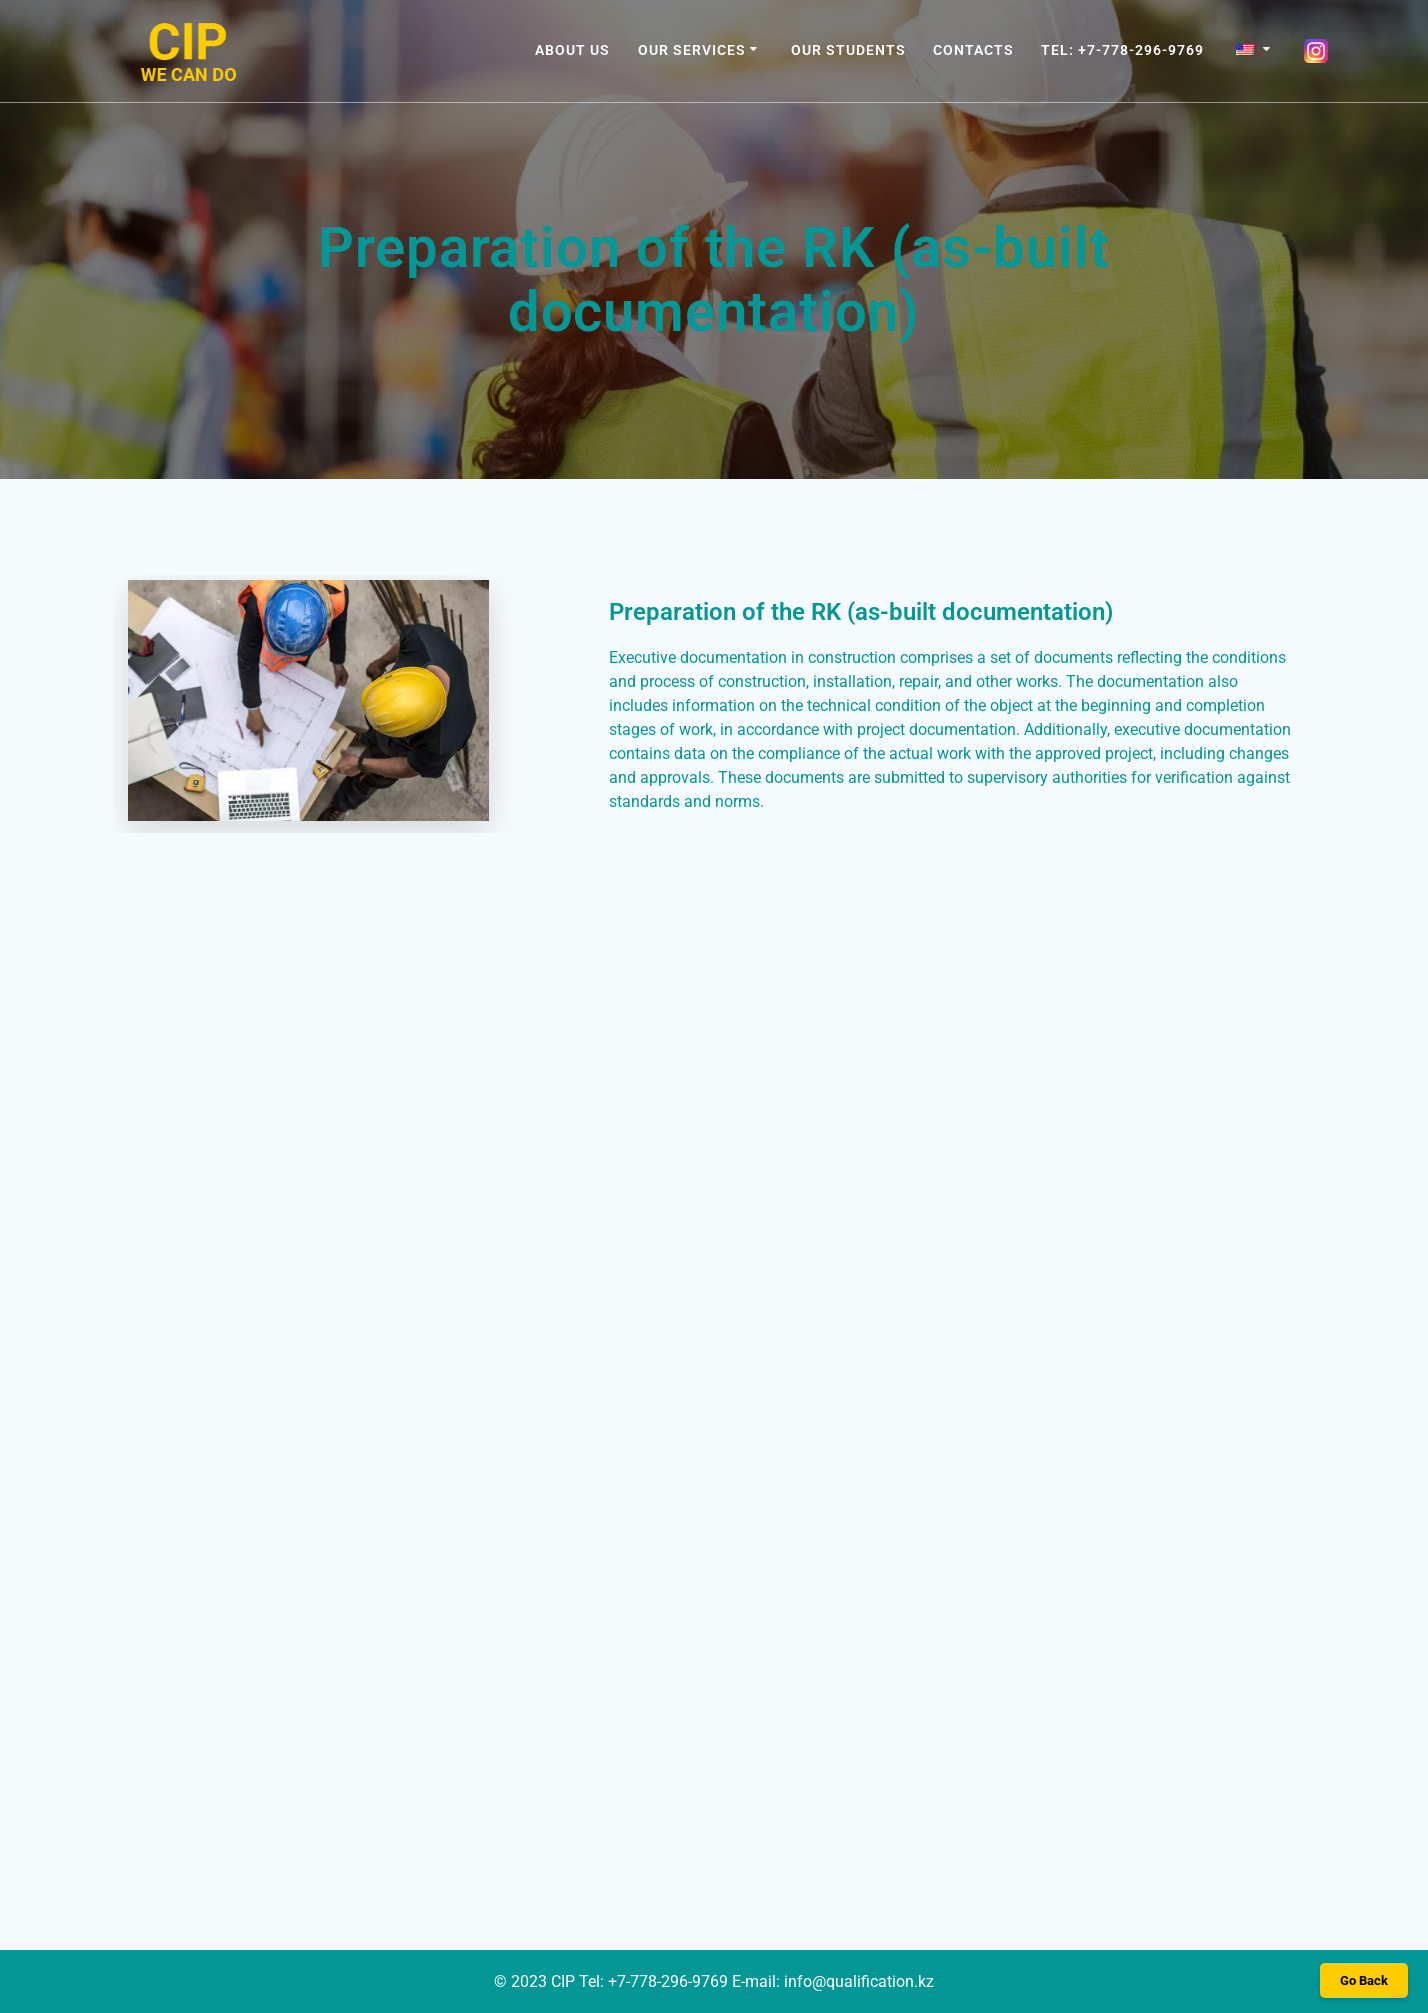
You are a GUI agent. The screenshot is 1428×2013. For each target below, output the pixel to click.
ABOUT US (572, 50)
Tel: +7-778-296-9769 (1122, 50)
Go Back (1364, 1980)
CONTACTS (973, 50)
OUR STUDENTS (848, 50)
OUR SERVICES (692, 50)
